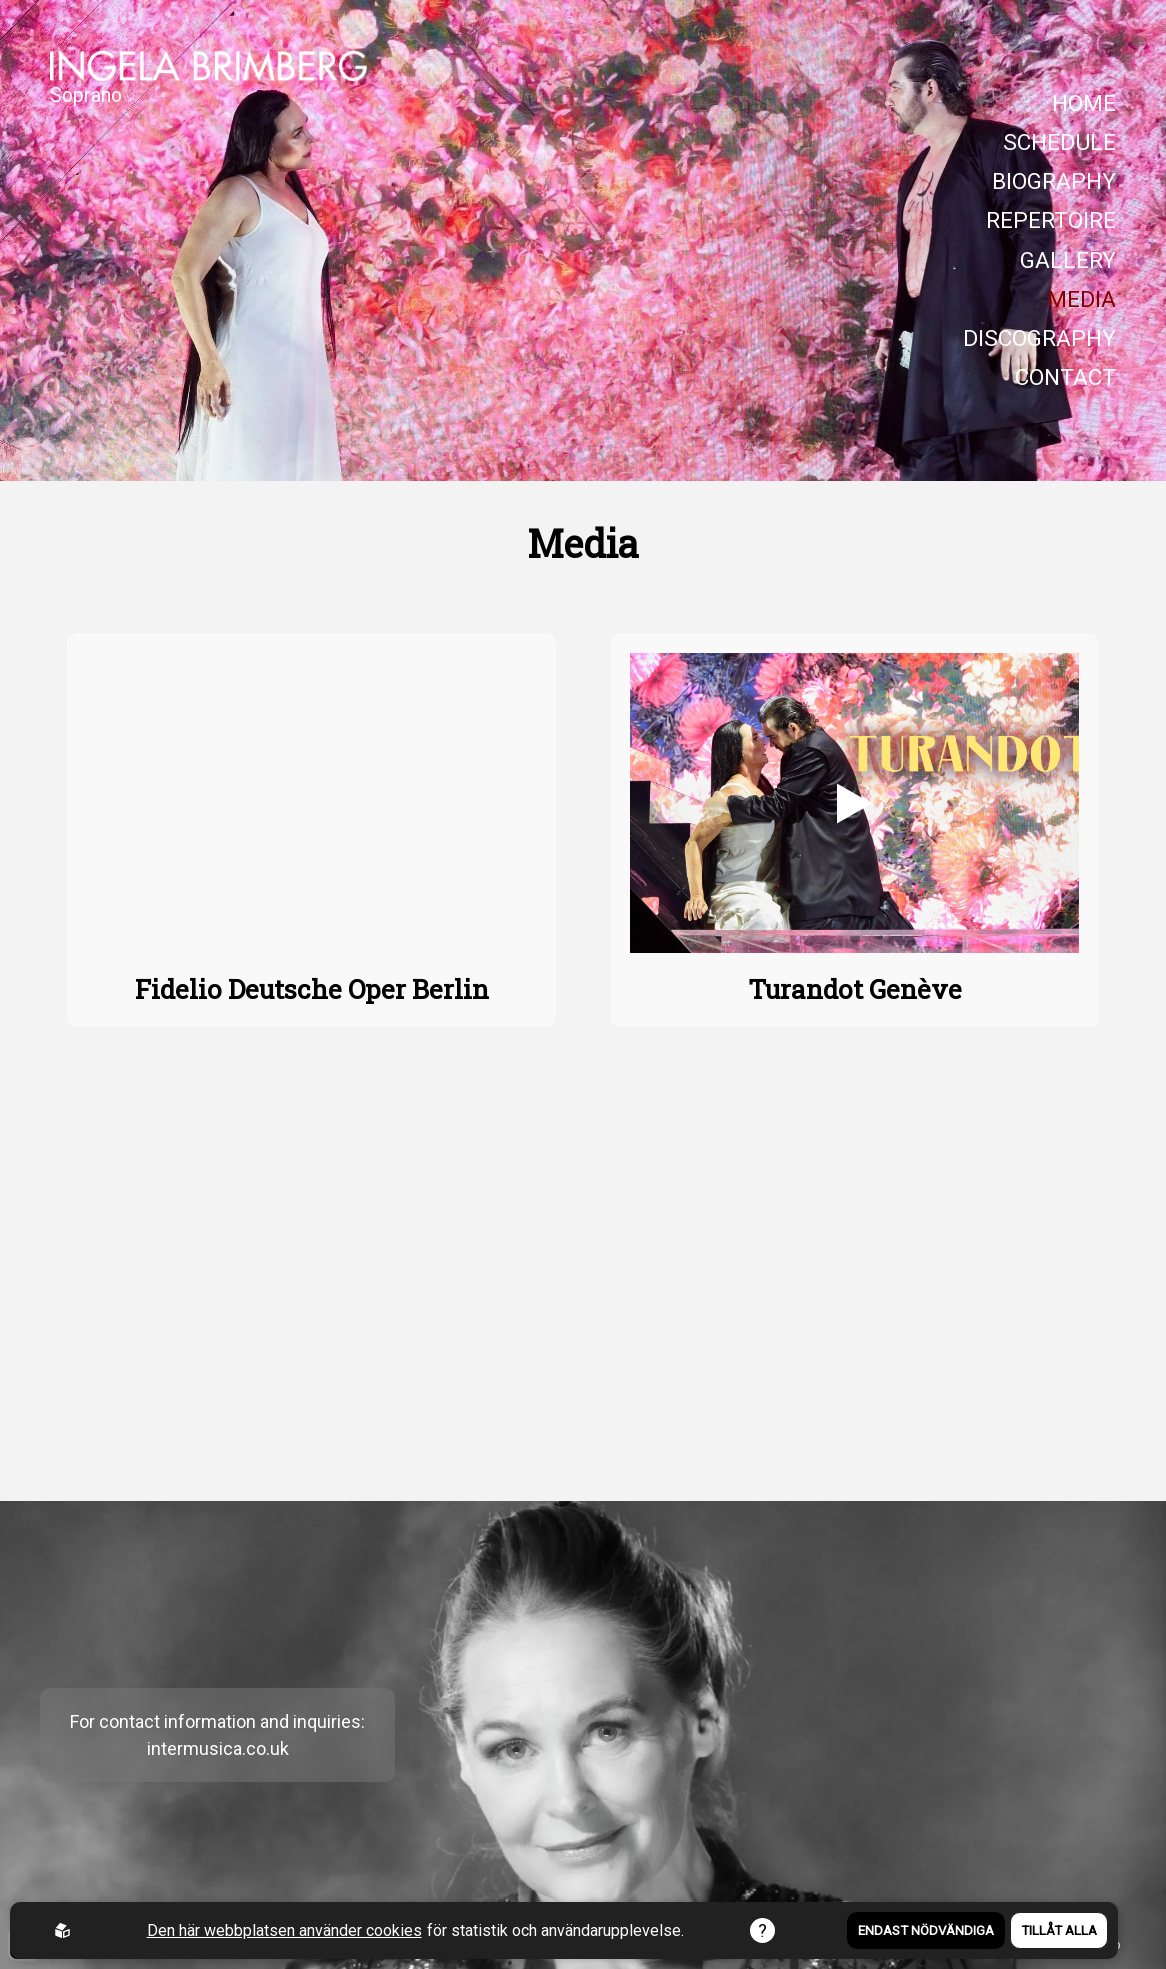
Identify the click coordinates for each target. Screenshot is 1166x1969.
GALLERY (1068, 260)
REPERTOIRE (1051, 220)
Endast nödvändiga (926, 1930)
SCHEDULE (1059, 142)
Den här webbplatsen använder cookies (284, 1930)
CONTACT (1065, 377)
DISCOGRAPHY (1039, 338)
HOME (1084, 103)
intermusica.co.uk (218, 1748)
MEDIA (1081, 299)
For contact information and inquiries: (217, 1721)
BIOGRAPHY (1054, 181)
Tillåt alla (1059, 1930)
